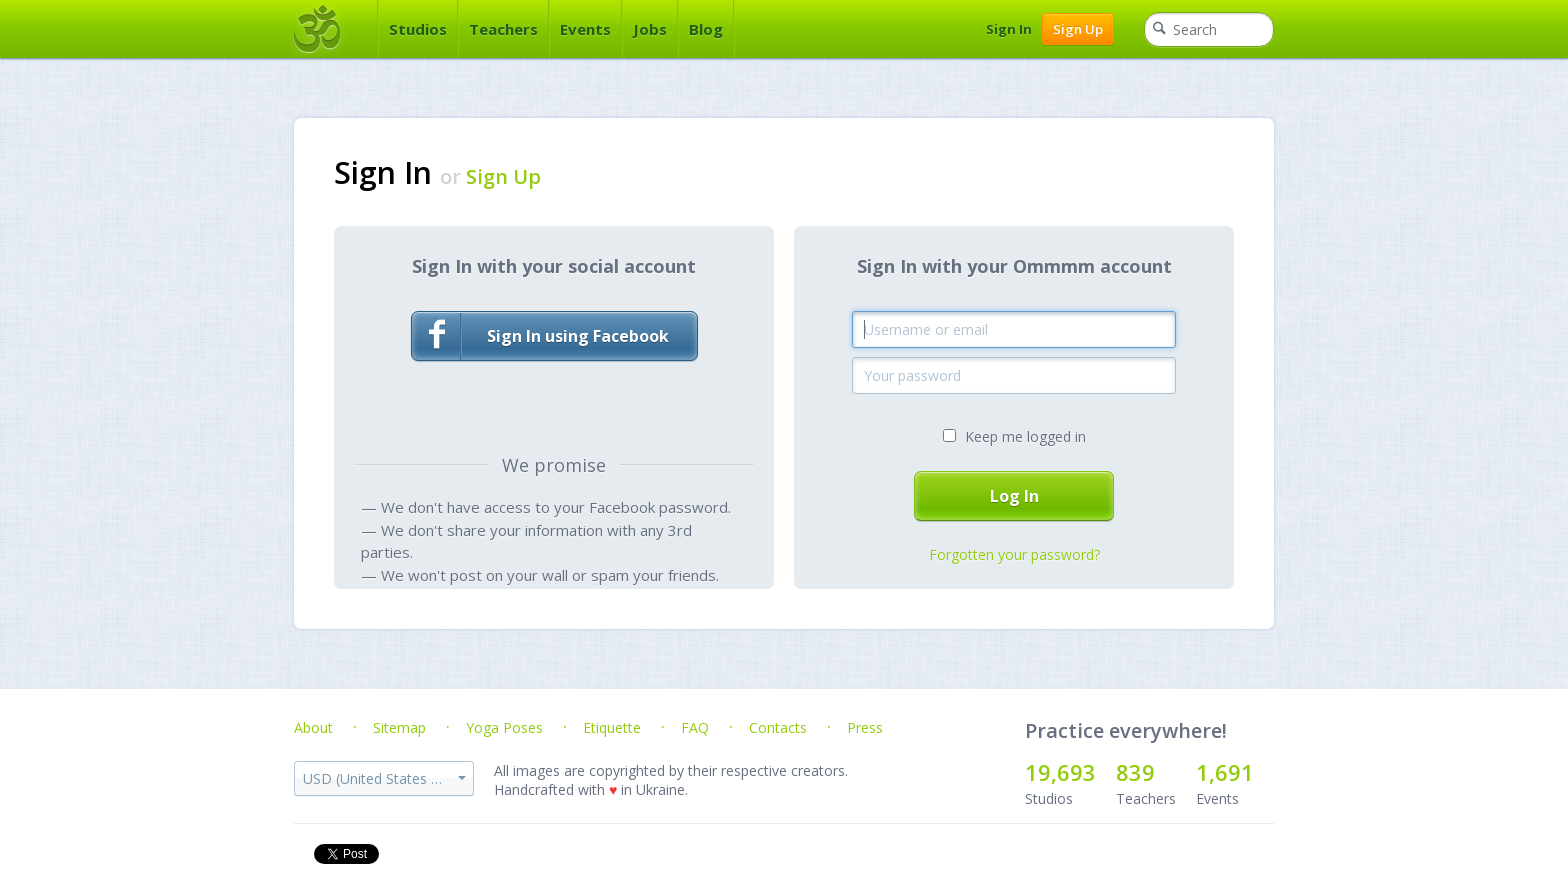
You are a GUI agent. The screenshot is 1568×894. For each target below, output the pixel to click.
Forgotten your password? (1014, 554)
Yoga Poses (504, 727)
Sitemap (399, 727)
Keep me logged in (1025, 436)
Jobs (650, 29)
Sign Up (1078, 29)
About (313, 727)
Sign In (1009, 29)
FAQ (695, 727)
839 (1135, 772)
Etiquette (612, 727)
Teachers (503, 29)
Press (865, 727)
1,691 (1225, 772)
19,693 (1060, 772)
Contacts (778, 727)
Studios (418, 29)
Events (585, 29)
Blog (706, 29)
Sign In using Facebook (540, 336)
